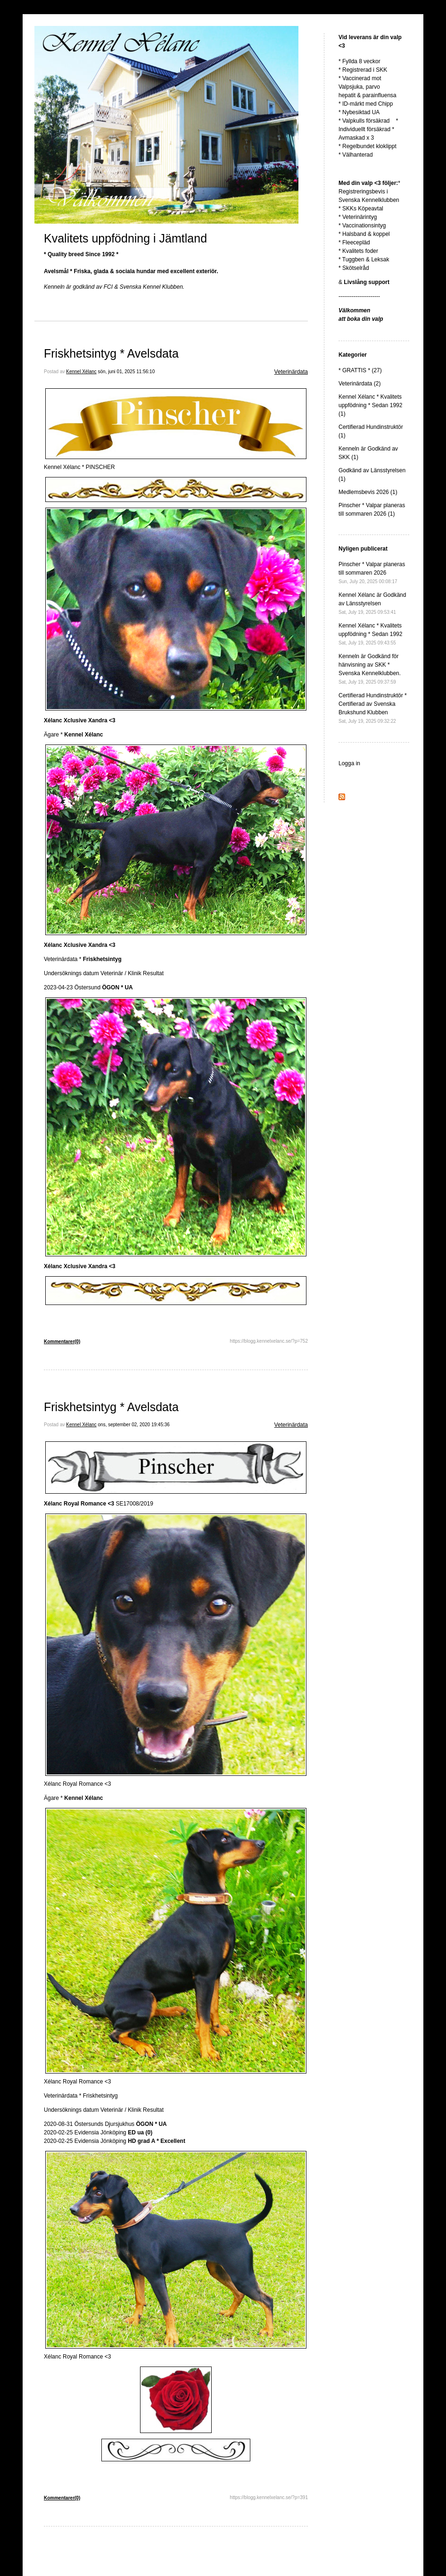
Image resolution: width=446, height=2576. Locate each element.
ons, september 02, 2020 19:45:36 (134, 1424)
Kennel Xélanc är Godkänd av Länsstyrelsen (372, 603)
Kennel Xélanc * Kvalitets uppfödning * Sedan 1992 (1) (370, 405)
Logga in (349, 763)
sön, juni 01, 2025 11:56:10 (126, 371)
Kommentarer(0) (62, 1341)
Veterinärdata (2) (359, 383)
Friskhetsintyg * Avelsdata (111, 353)
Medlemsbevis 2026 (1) (368, 492)
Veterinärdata (291, 371)
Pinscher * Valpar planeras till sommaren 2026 (372, 572)
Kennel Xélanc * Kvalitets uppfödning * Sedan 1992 (370, 633)
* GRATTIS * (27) (360, 370)
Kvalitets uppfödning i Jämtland (125, 238)
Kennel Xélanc (81, 371)
